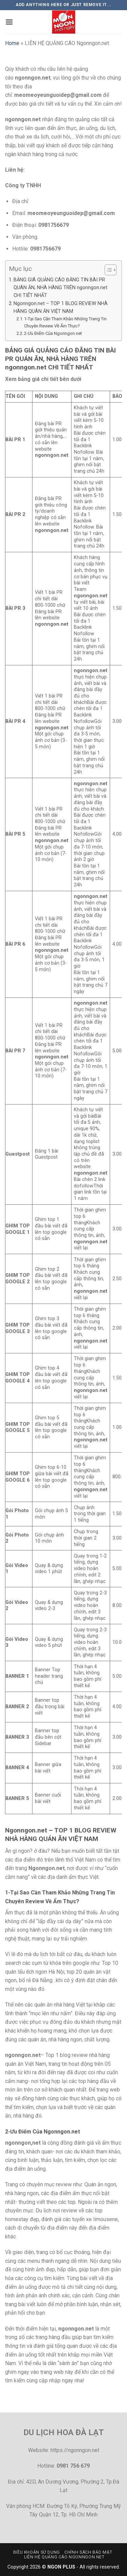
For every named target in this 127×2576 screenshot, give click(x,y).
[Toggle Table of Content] (107, 270)
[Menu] (9, 22)
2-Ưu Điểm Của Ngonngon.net (53, 333)
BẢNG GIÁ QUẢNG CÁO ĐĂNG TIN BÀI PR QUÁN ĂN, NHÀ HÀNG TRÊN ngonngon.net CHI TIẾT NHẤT (60, 287)
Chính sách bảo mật (88, 2552)
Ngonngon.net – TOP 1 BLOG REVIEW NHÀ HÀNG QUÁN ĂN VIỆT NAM (61, 307)
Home (12, 43)
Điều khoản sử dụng (36, 2552)
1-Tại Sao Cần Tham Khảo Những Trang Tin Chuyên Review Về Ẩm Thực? (65, 322)
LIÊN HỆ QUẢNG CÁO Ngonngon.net (64, 2557)
